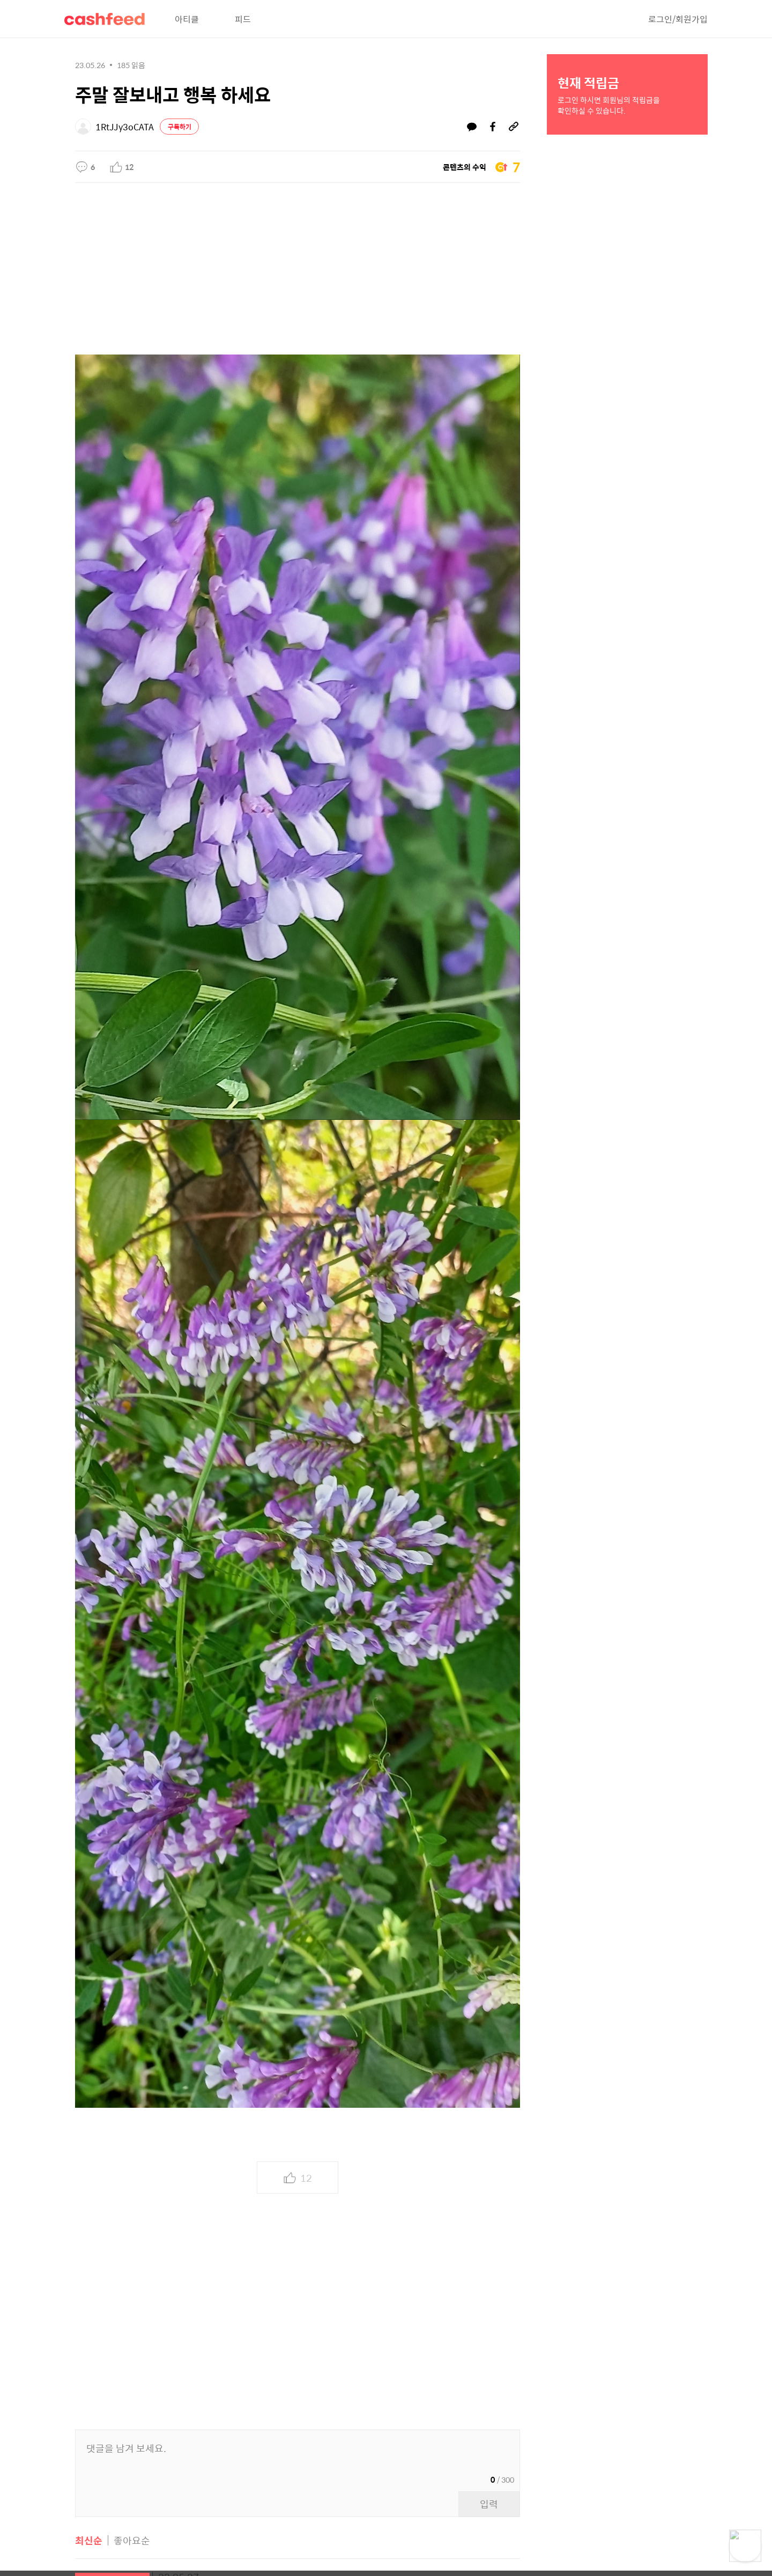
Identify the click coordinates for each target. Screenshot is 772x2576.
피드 (243, 18)
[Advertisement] (297, 263)
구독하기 (179, 126)
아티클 (187, 18)
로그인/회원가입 (678, 18)
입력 (489, 2504)
